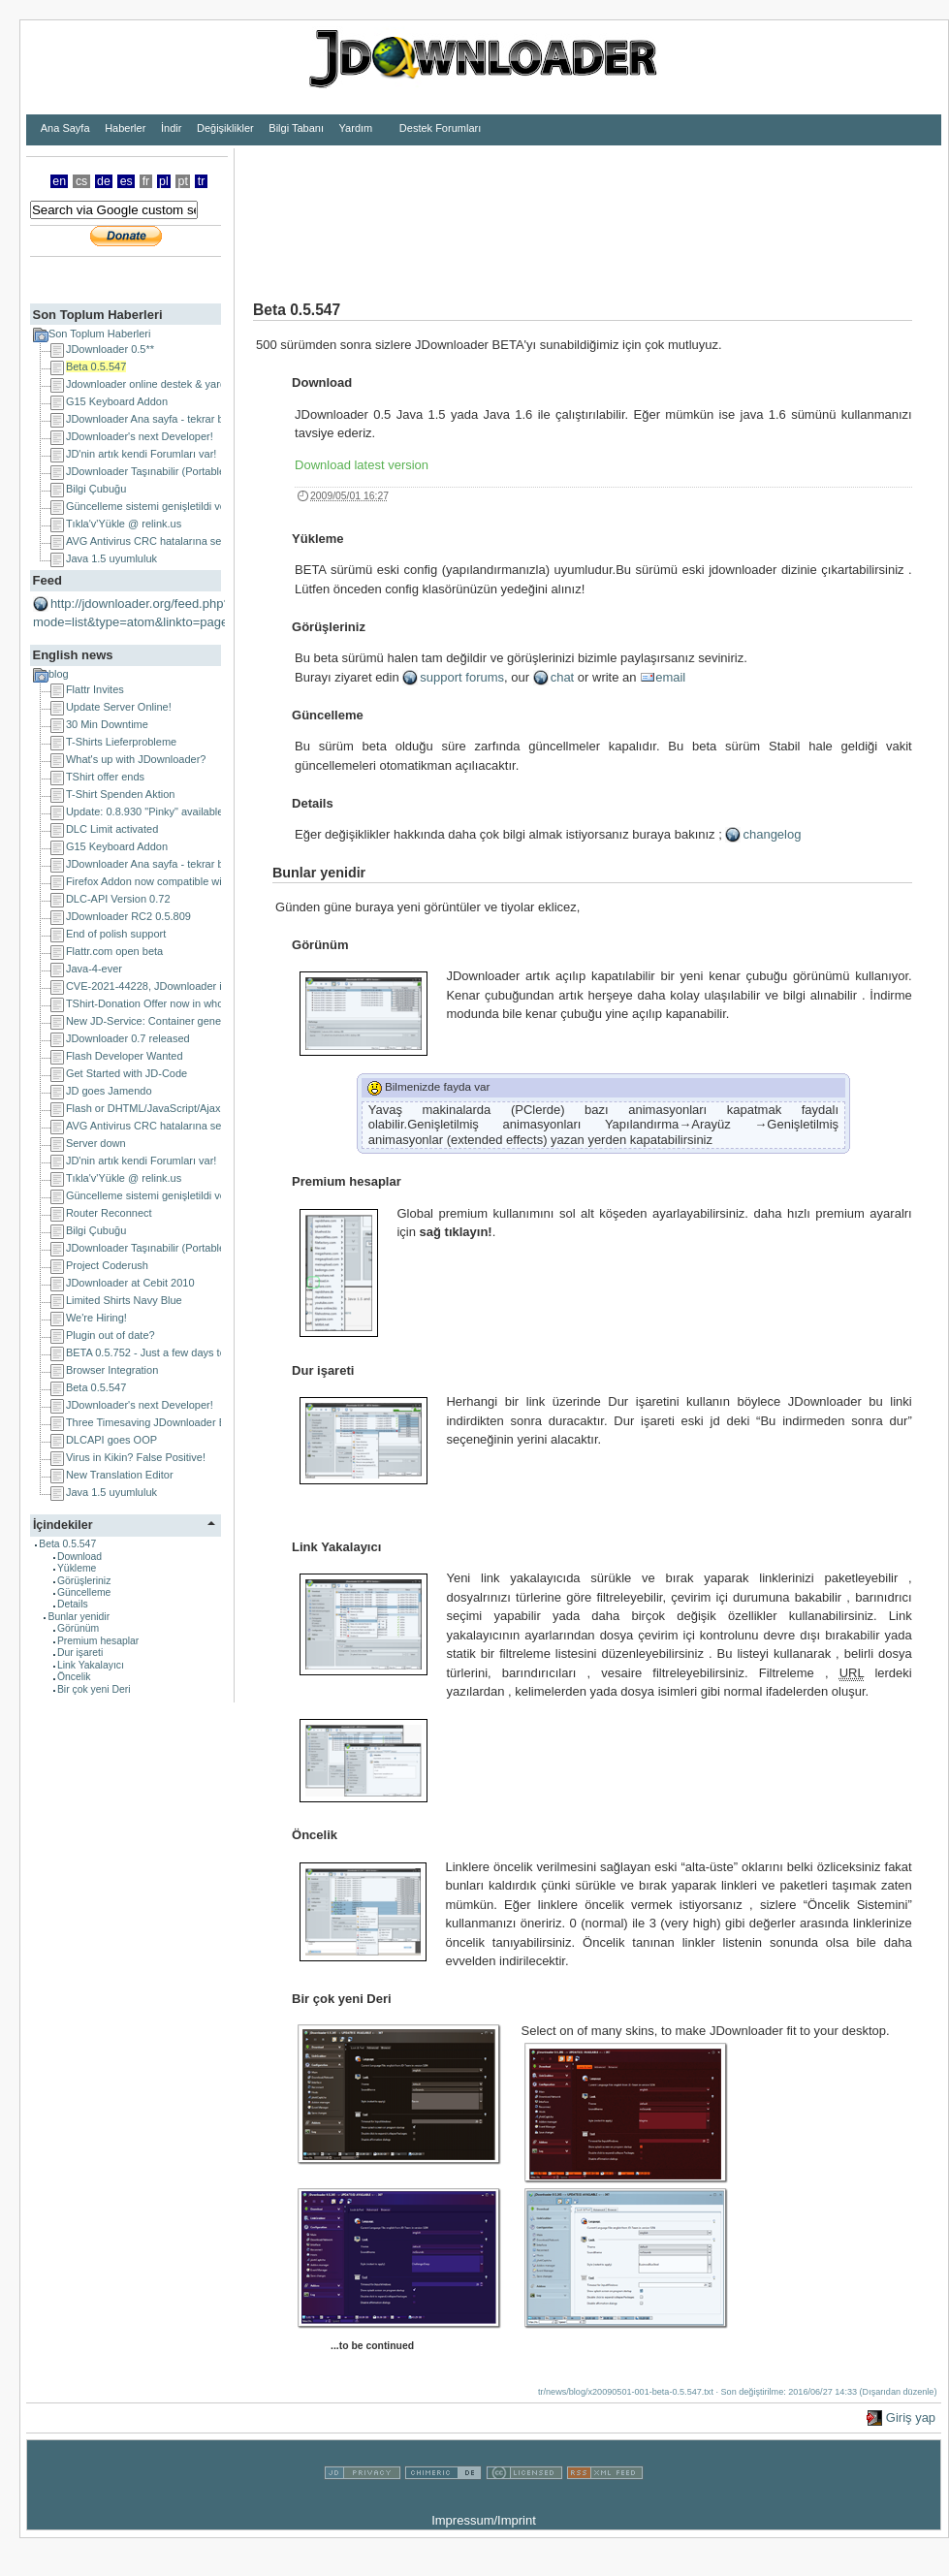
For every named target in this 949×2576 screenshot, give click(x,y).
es (126, 181)
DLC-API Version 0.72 (118, 899)
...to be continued (372, 2345)
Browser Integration (112, 1370)
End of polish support (116, 933)
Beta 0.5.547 (96, 366)
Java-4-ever (94, 968)
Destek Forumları (440, 128)
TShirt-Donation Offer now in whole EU (157, 1003)
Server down (96, 1143)
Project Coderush (107, 1265)
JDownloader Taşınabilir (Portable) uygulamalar (178, 471)
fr (146, 181)
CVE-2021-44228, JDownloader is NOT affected (179, 986)
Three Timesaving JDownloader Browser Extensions (189, 1422)
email (670, 677)
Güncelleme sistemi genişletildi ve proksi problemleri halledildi (212, 506)
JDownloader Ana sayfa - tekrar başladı (159, 419)
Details (72, 1604)
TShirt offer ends (105, 776)
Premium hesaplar (98, 1641)
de (104, 181)
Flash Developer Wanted (124, 1056)
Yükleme (76, 1568)
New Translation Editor (120, 1474)
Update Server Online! (119, 707)
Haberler (125, 128)
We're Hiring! (96, 1317)
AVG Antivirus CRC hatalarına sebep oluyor (168, 541)
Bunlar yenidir (79, 1616)
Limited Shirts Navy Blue (124, 1300)
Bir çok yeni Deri (94, 1689)
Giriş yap (910, 2417)
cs (81, 181)
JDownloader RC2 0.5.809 (128, 916)
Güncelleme (84, 1592)
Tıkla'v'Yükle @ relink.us (123, 523)
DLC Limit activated (112, 829)
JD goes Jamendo (109, 1091)
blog (58, 674)
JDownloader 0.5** (110, 349)
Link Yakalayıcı (90, 1665)
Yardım (356, 128)
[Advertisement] (299, 209)
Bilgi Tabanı (296, 128)
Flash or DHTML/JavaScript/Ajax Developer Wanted (188, 1108)
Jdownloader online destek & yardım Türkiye (170, 384)
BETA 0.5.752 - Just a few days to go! (154, 1352)
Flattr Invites (95, 689)
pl (164, 181)
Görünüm (78, 1628)
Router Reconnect (109, 1213)
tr (202, 181)
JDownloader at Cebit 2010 (130, 1282)
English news (72, 655)
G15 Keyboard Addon (117, 401)
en (59, 181)
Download (79, 1556)
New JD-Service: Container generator (154, 1021)
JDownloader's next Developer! (139, 436)
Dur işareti (80, 1652)
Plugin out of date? (110, 1335)
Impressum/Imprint (483, 2520)
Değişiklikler (225, 128)
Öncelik (74, 1676)
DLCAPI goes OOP (111, 1440)
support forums (462, 677)
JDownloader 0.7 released (128, 1038)
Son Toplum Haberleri (97, 314)
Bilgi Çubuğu (96, 488)
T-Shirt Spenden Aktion (120, 794)
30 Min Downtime (107, 724)
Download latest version (361, 465)
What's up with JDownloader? (136, 759)
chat (563, 677)
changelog (772, 834)
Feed (46, 580)
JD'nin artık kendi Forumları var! (141, 454)
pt (183, 181)
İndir (171, 128)
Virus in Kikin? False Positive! (136, 1457)
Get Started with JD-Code (126, 1073)
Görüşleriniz (84, 1580)
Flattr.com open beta (114, 951)
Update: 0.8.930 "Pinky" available (145, 811)
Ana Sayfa (65, 128)
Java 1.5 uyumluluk (111, 558)
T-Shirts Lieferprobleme (121, 741)
